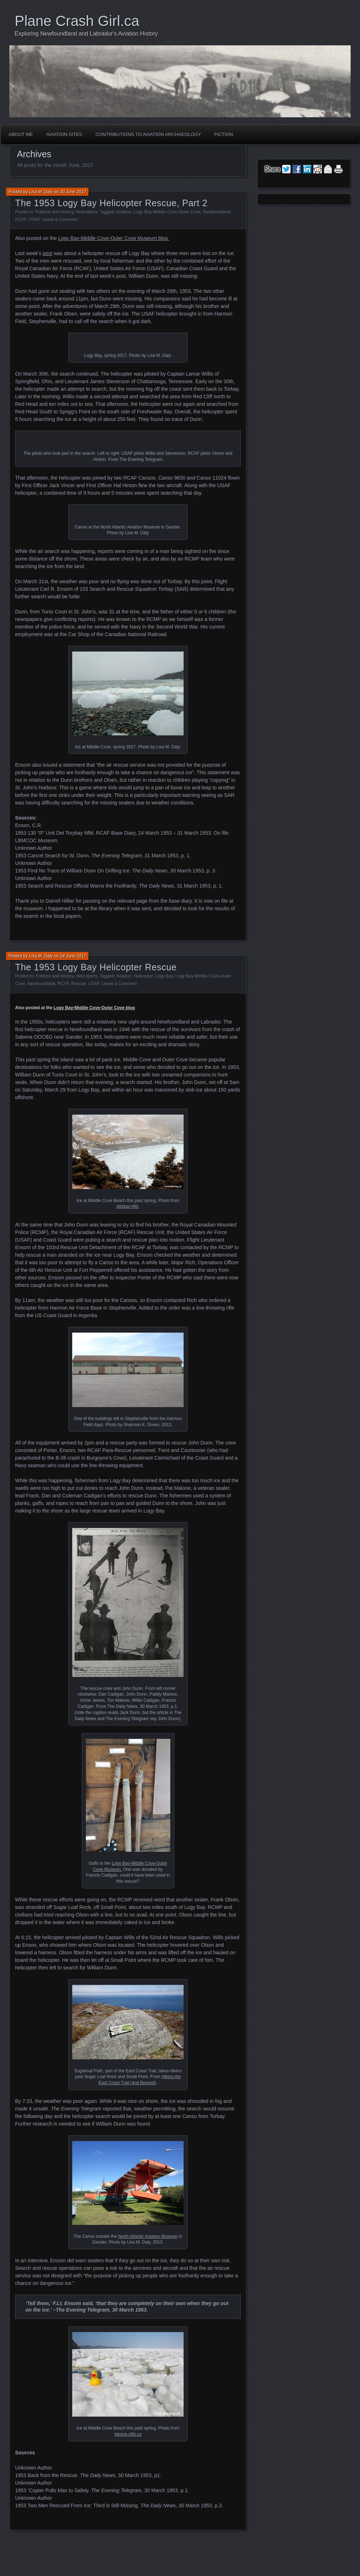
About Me (21, 134)
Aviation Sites (64, 134)
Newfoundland (217, 211)
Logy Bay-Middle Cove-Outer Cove (167, 211)
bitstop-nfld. (128, 1206)
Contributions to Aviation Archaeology (148, 134)
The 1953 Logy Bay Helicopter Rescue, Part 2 (111, 203)
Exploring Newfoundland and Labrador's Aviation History (86, 34)
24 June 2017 (73, 955)
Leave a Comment (59, 219)
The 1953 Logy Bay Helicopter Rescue (96, 967)
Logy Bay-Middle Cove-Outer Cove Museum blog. (113, 238)
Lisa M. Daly (41, 191)
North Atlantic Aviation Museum (148, 2236)
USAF (34, 219)
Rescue (78, 983)
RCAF (20, 219)
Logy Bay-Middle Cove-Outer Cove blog (94, 1007)
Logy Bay (164, 976)
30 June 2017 (73, 191)
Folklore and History (55, 211)
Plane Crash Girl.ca (77, 21)
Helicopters (86, 211)
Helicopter (143, 976)
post (47, 253)
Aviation (123, 211)
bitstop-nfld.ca (128, 2434)
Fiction (223, 134)
